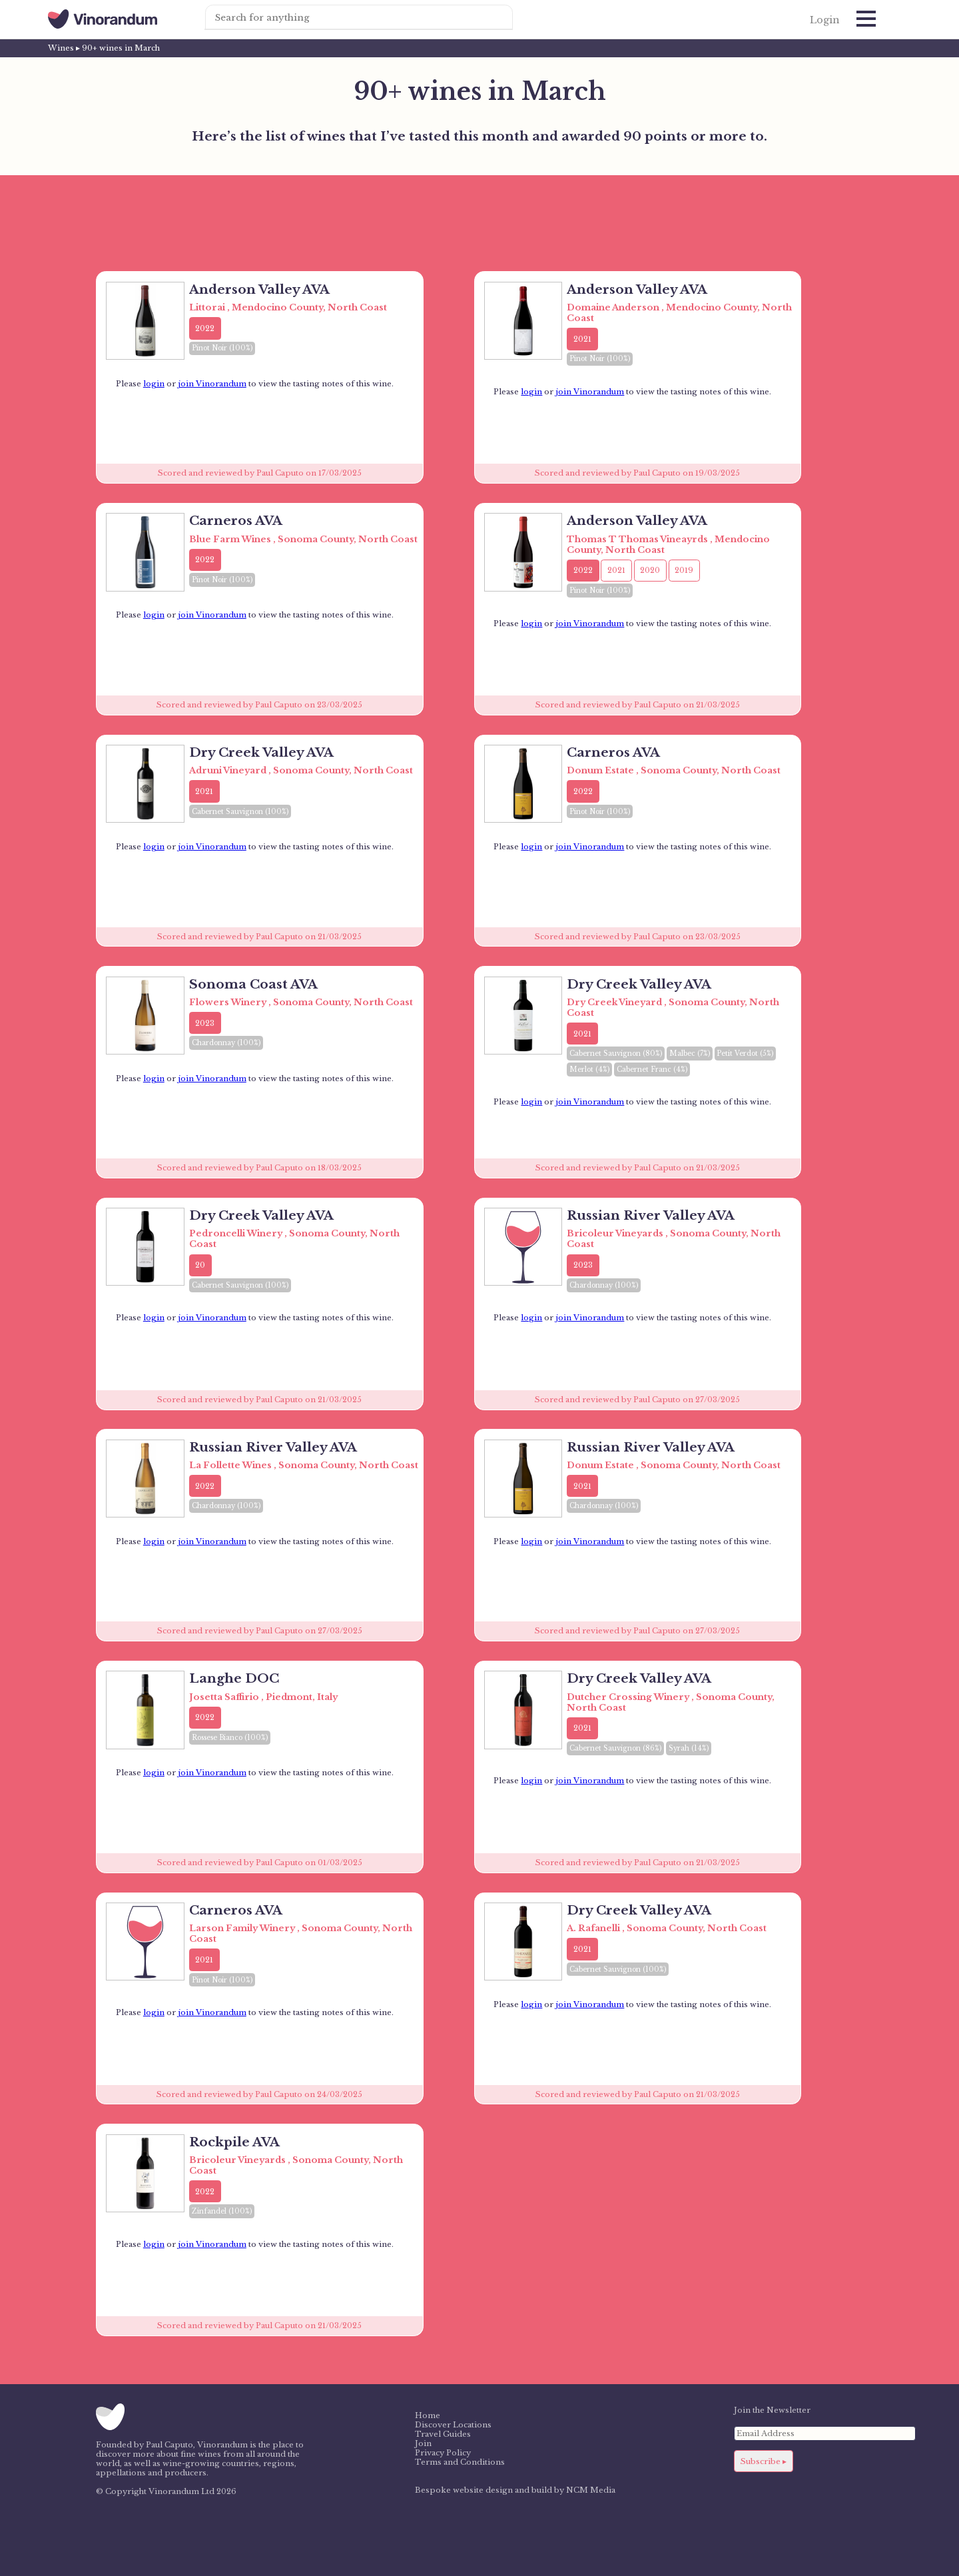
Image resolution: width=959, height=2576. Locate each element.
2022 (204, 328)
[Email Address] (825, 2433)
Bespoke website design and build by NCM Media (515, 2490)
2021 (582, 339)
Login (825, 20)
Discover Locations (453, 2424)
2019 (684, 570)
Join (423, 2443)
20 (200, 1265)
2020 (650, 570)
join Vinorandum (212, 383)
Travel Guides (443, 2434)
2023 (204, 1023)
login (153, 383)
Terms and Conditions (460, 2462)
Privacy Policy (443, 2452)
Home (427, 2415)
